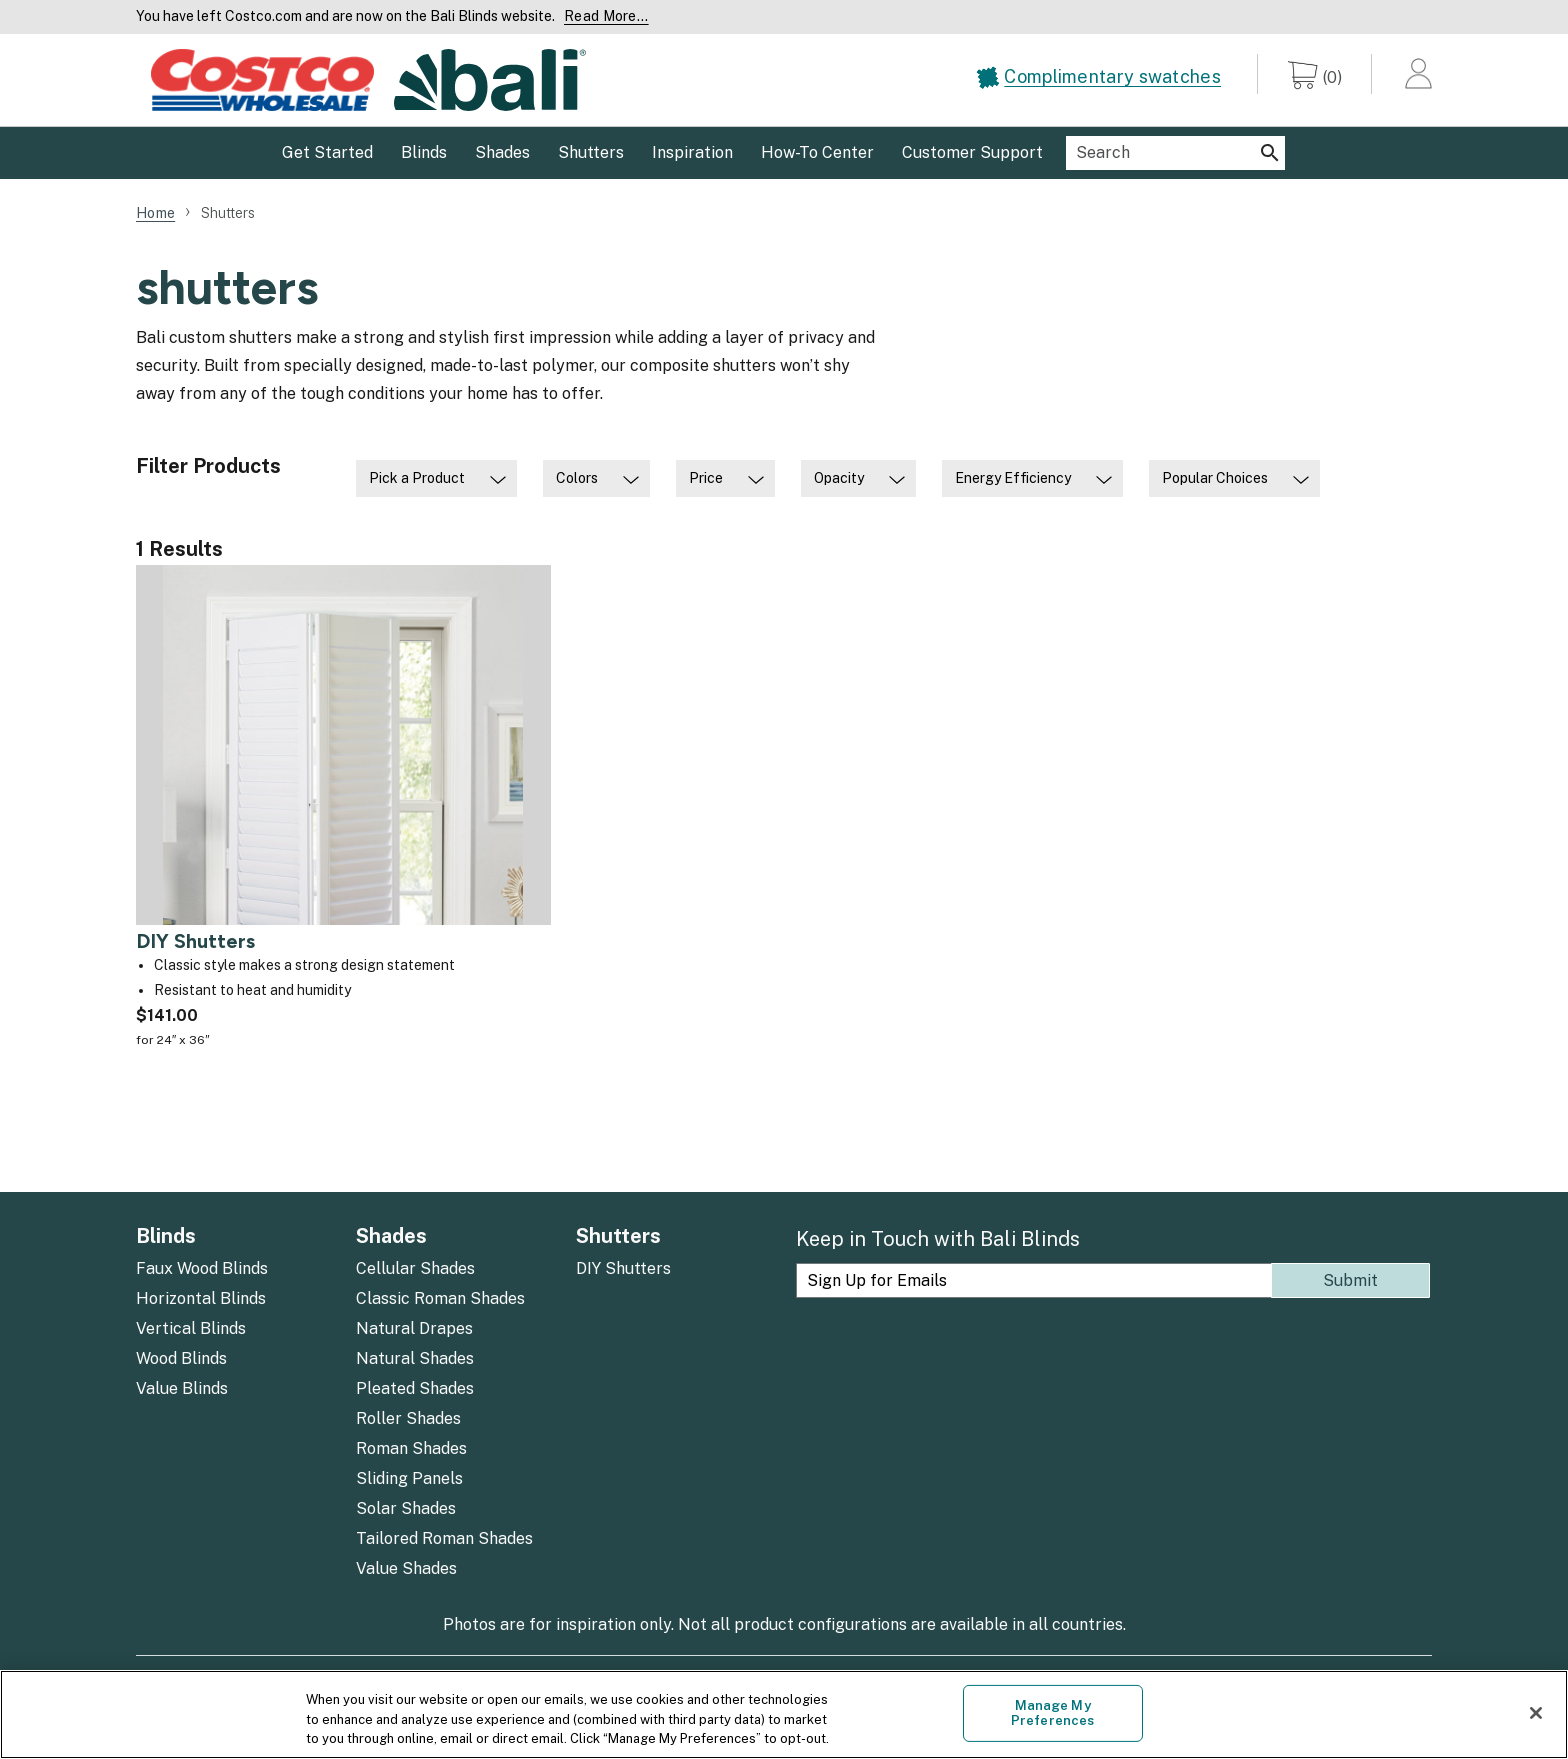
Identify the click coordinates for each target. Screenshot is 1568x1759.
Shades (391, 1236)
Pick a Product (417, 478)
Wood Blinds (181, 1358)
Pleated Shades (415, 1388)
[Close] (1536, 1713)
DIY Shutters (623, 1268)
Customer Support (972, 152)
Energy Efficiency (1013, 478)
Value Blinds (182, 1388)
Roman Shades (411, 1448)
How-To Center (817, 152)
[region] (784, 1714)
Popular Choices (1215, 478)
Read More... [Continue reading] (606, 16)
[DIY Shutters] (343, 822)
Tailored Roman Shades (444, 1538)
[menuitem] (1116, 82)
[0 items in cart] (1315, 79)
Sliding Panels (409, 1478)
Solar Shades (406, 1508)
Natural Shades (415, 1358)
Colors (577, 478)
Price (706, 478)
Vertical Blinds (191, 1328)
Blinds (166, 1236)
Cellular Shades (415, 1268)
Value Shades (406, 1568)
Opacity (839, 478)
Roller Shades (408, 1418)
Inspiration (692, 152)
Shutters (618, 1236)
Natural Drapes (414, 1328)
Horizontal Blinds (201, 1298)
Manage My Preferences (1052, 1713)
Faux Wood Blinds (202, 1268)
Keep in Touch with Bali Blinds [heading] (938, 1239)
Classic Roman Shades (440, 1298)
